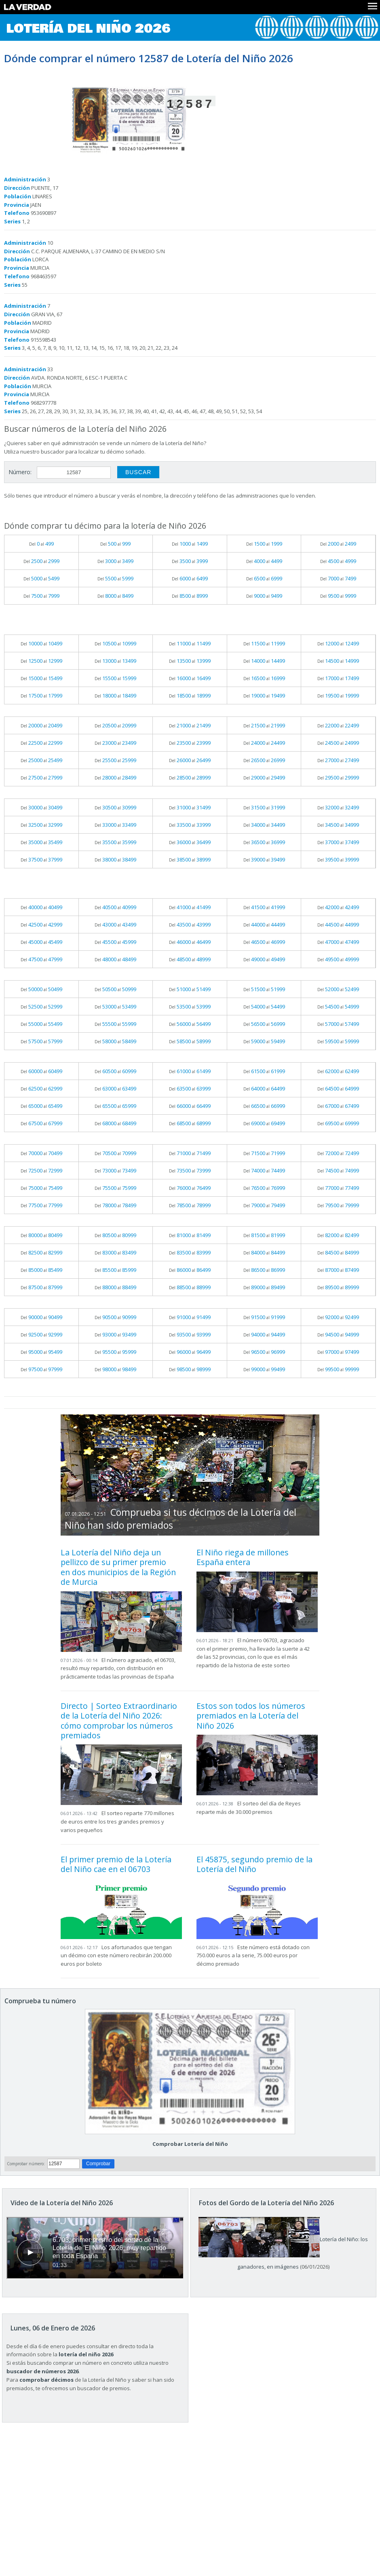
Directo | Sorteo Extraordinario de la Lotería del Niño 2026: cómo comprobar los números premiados (119, 1720)
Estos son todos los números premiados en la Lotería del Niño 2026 (250, 1715)
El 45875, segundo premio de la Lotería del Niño (254, 1864)
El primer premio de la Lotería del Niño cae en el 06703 (116, 1864)
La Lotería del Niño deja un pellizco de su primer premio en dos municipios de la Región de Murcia (118, 1567)
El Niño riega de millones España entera (242, 1557)
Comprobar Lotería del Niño (190, 2143)
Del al (41, 543)
